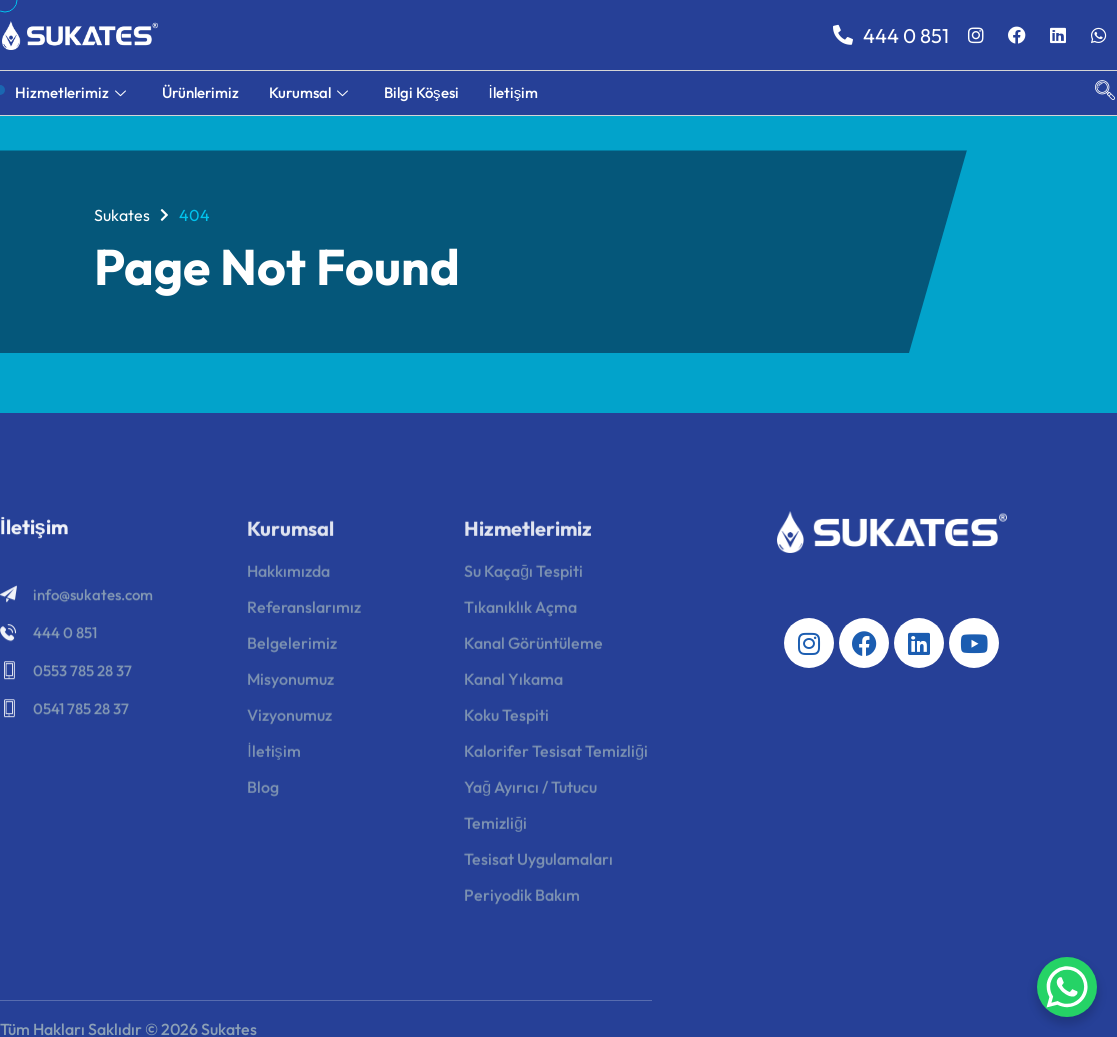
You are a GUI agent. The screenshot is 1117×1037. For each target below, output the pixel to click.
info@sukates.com (93, 598)
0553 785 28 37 (82, 674)
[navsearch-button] (1095, 93)
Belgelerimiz (292, 649)
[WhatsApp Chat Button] (1067, 987)
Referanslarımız (304, 613)
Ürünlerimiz (200, 92)
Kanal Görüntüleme (533, 649)
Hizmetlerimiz (70, 92)
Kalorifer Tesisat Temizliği (556, 757)
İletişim (514, 92)
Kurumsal (308, 92)
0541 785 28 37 (81, 712)
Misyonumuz (290, 685)
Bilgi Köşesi (421, 92)
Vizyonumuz (289, 721)
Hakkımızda (288, 577)
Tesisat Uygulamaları (538, 865)
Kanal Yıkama (513, 685)
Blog (263, 793)
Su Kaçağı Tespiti (523, 577)
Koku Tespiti (506, 721)
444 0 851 (891, 35)
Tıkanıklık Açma (520, 613)
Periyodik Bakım (522, 901)
